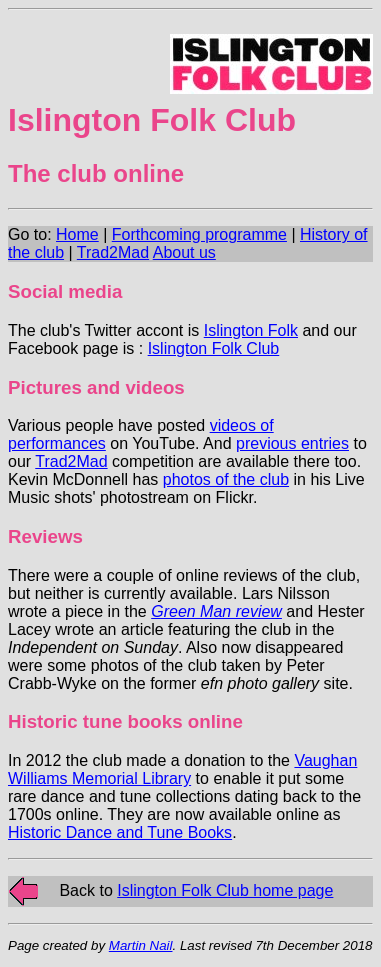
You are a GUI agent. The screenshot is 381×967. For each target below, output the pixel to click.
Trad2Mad (113, 252)
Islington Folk (251, 330)
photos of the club (226, 479)
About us (184, 252)
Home (77, 234)
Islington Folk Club (214, 348)
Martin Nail (141, 945)
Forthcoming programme (199, 234)
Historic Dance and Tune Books (120, 832)
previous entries (292, 443)
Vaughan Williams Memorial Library (182, 769)
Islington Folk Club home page (225, 890)
